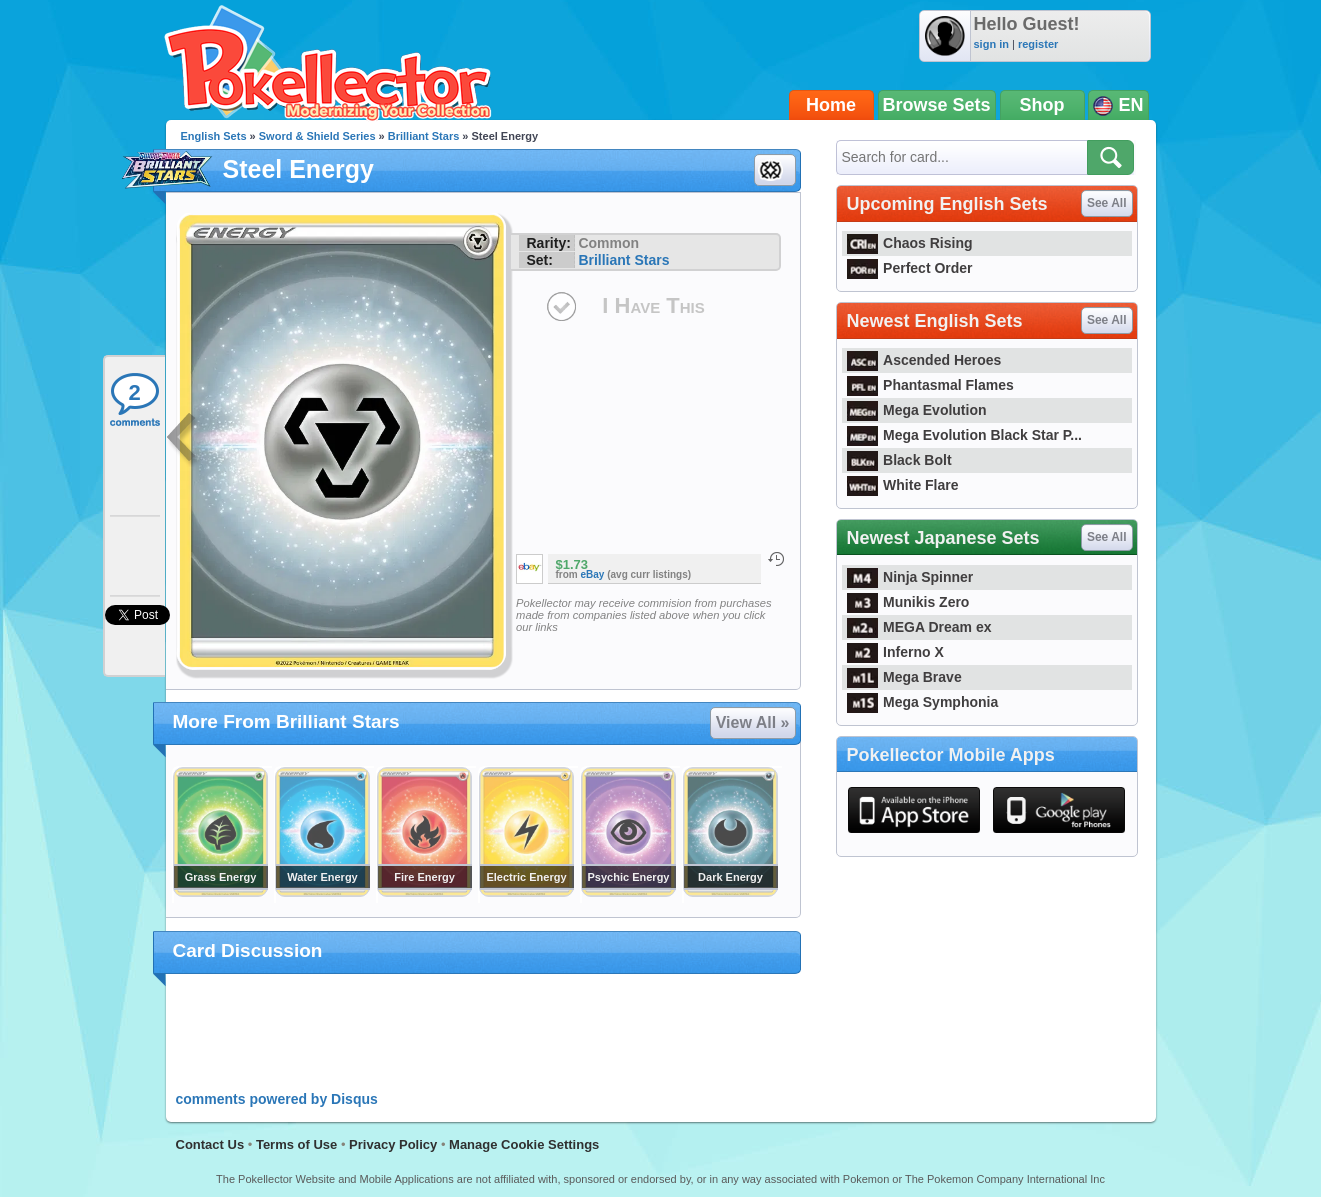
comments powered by (277, 1099)
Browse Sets (937, 105)
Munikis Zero (908, 602)
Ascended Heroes (924, 360)
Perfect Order (910, 268)
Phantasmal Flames (930, 385)
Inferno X (895, 652)
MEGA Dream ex (919, 627)
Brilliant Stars (424, 136)
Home (831, 105)
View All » (753, 722)
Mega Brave (904, 677)
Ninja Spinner (910, 577)
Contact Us (210, 1144)
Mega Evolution (917, 410)
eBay (593, 574)
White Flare (903, 485)
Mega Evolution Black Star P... (965, 435)
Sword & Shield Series (317, 136)
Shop (1042, 105)
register (1038, 44)
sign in (991, 44)
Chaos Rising (910, 243)
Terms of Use (296, 1144)
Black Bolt (899, 460)
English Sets (214, 136)
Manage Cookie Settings (524, 1144)
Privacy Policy (393, 1144)
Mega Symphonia (923, 702)
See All (1107, 203)
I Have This (653, 305)
